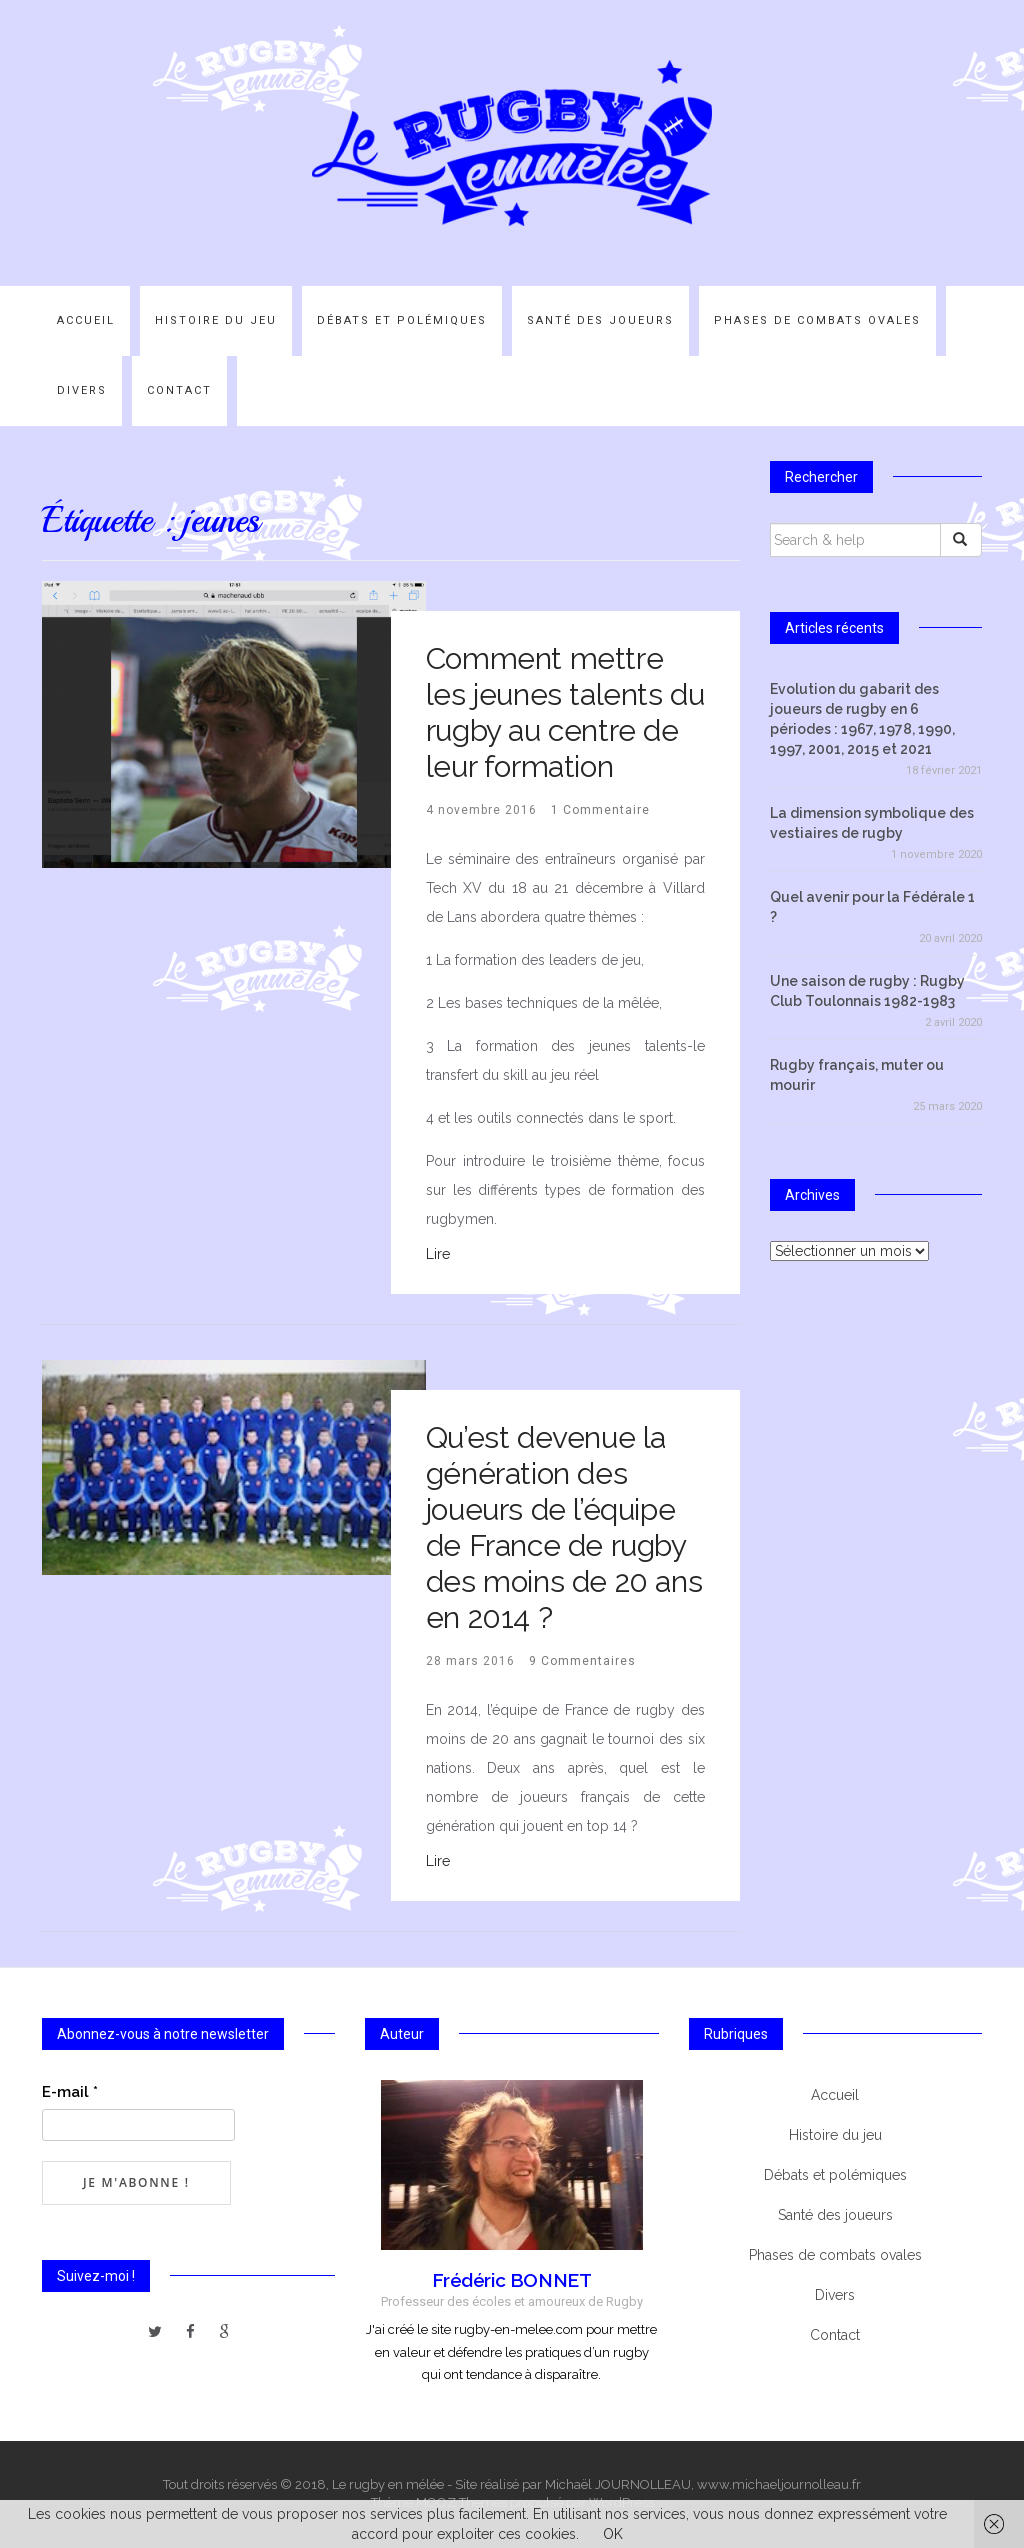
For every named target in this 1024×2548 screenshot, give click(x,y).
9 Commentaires (582, 1661)
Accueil (86, 320)
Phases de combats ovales (817, 320)
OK (613, 2534)
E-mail (70, 2092)
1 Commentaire (600, 810)
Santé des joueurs (600, 320)
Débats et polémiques (402, 320)
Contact (179, 390)
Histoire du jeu (216, 320)
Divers (82, 390)
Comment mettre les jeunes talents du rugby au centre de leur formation (565, 712)
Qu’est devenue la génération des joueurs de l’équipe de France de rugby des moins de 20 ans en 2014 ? (564, 1527)
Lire (438, 1254)
